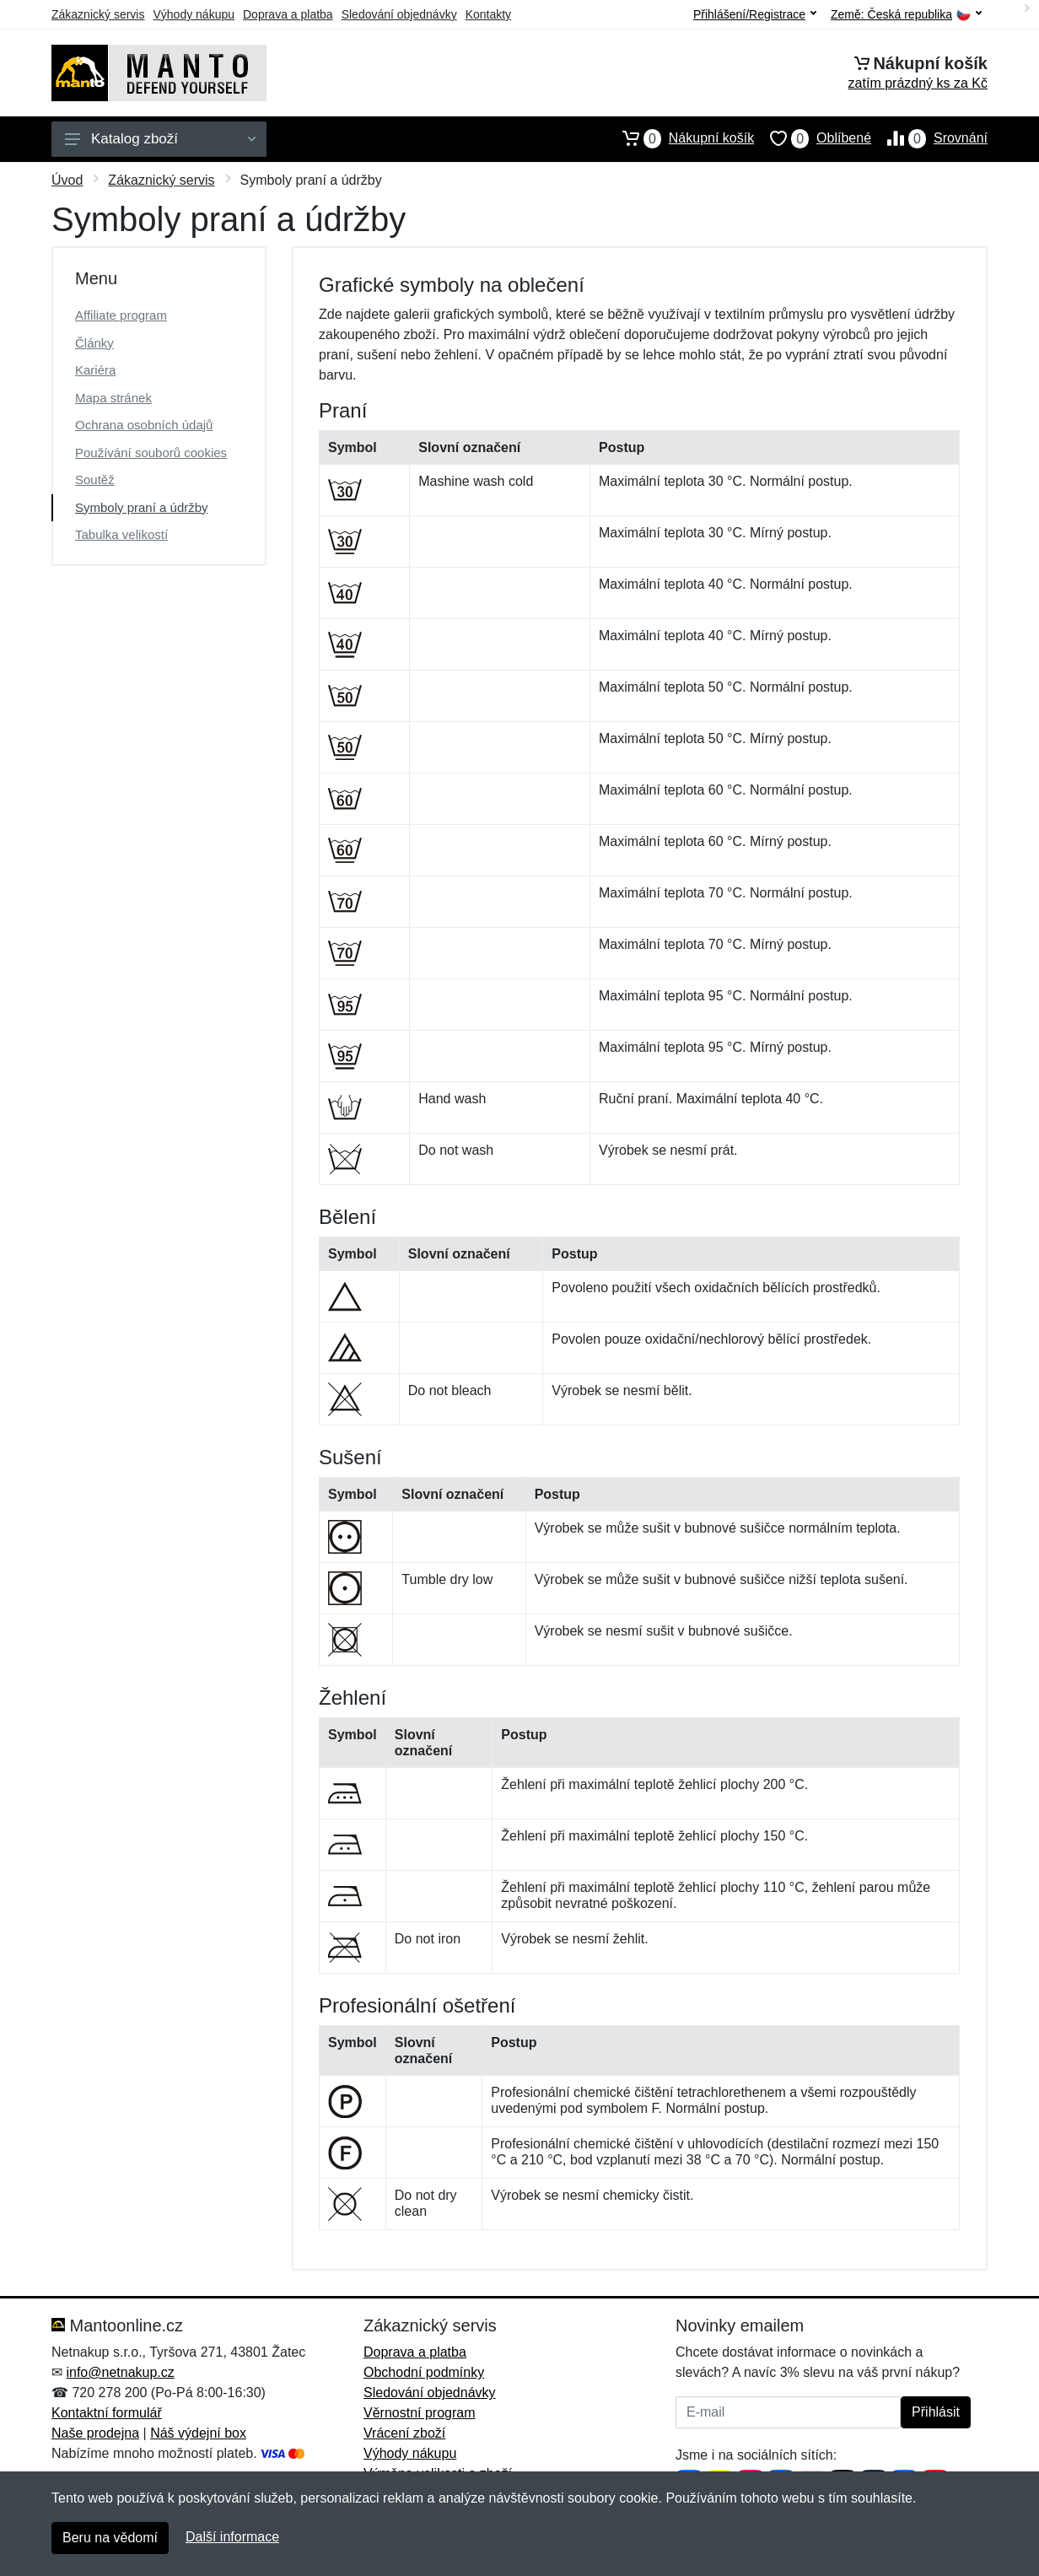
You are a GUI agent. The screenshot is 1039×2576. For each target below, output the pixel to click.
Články (94, 343)
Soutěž (95, 479)
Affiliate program (121, 315)
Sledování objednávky (399, 14)
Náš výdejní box (198, 2433)
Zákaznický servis (97, 14)
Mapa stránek (113, 398)
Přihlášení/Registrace (754, 14)
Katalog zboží (160, 139)
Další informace (232, 2537)
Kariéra (95, 370)
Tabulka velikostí (121, 534)
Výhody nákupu (193, 14)
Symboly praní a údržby (141, 507)
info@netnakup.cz (120, 2372)
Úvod (67, 180)
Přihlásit (936, 2412)
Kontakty (488, 14)
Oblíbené (812, 138)
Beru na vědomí (110, 2537)
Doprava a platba (288, 14)
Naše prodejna (95, 2433)
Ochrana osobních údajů (144, 425)
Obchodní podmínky (423, 2372)
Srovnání (929, 138)
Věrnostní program (419, 2413)
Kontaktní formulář (106, 2413)
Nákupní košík (680, 138)
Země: (906, 14)
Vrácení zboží (404, 2433)
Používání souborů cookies (151, 452)
